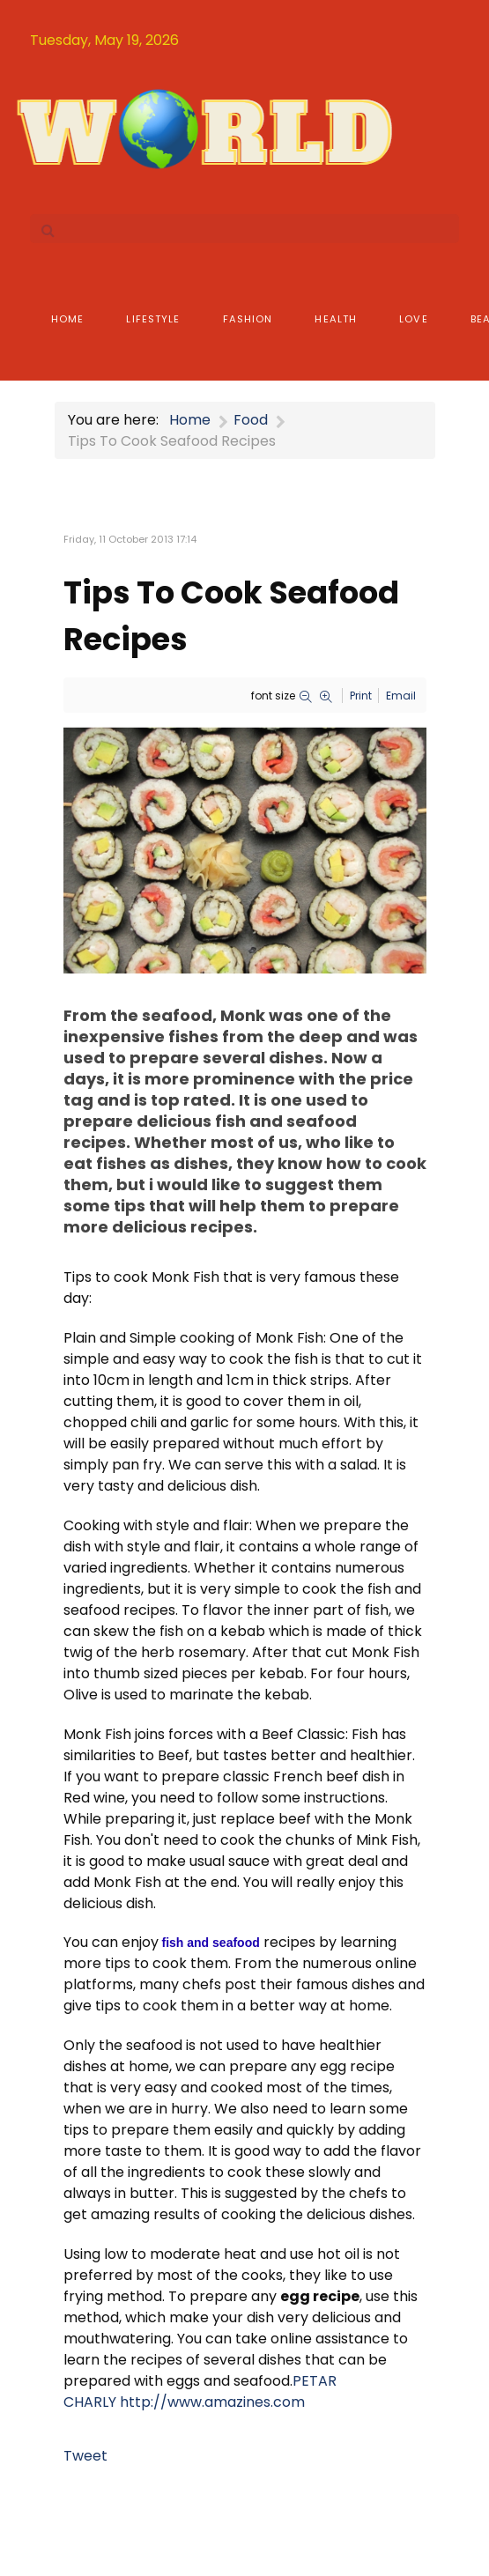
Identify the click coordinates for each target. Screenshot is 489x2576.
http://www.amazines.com (212, 2402)
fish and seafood (211, 1943)
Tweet (85, 2456)
